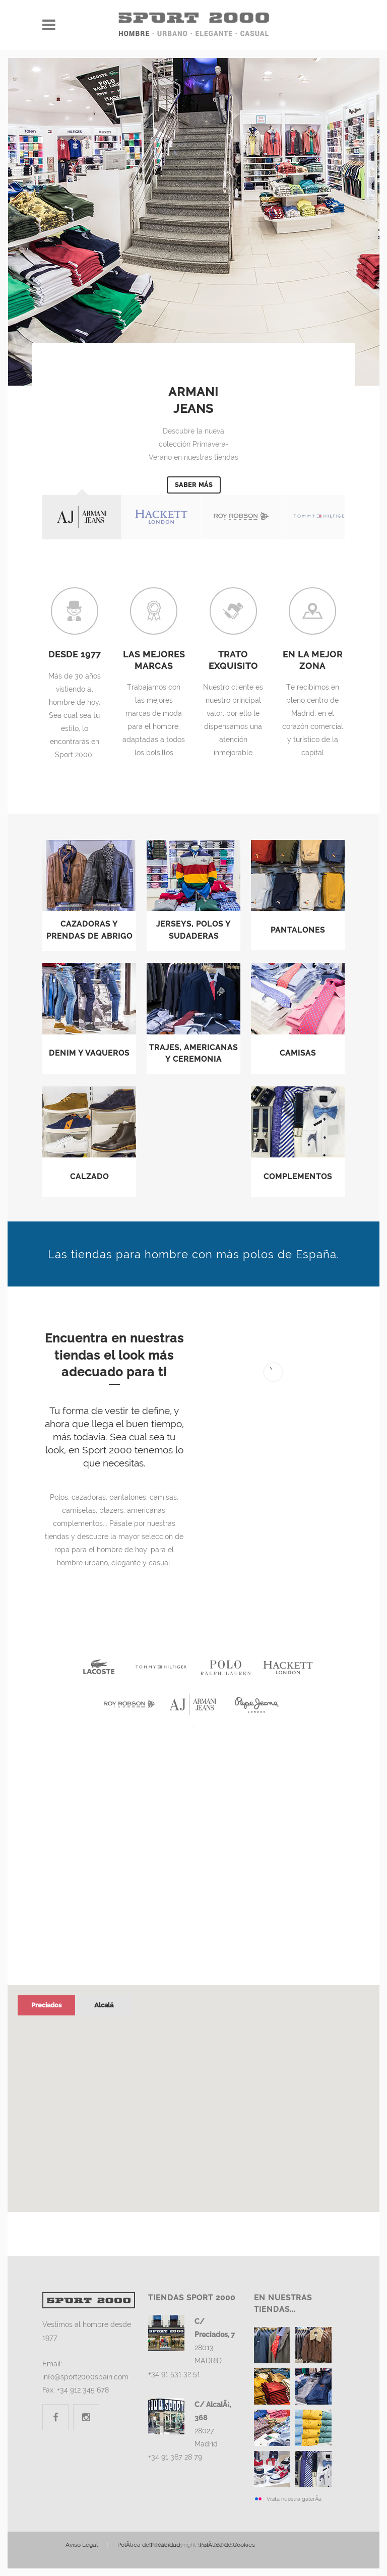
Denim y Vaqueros (89, 1053)
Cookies (227, 2544)
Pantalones (298, 930)
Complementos (298, 1176)
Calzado (89, 1176)
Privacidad (148, 2544)
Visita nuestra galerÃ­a (294, 2498)
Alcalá (103, 2005)
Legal (82, 2544)
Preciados (46, 2005)
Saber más (194, 484)
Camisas (298, 1053)
